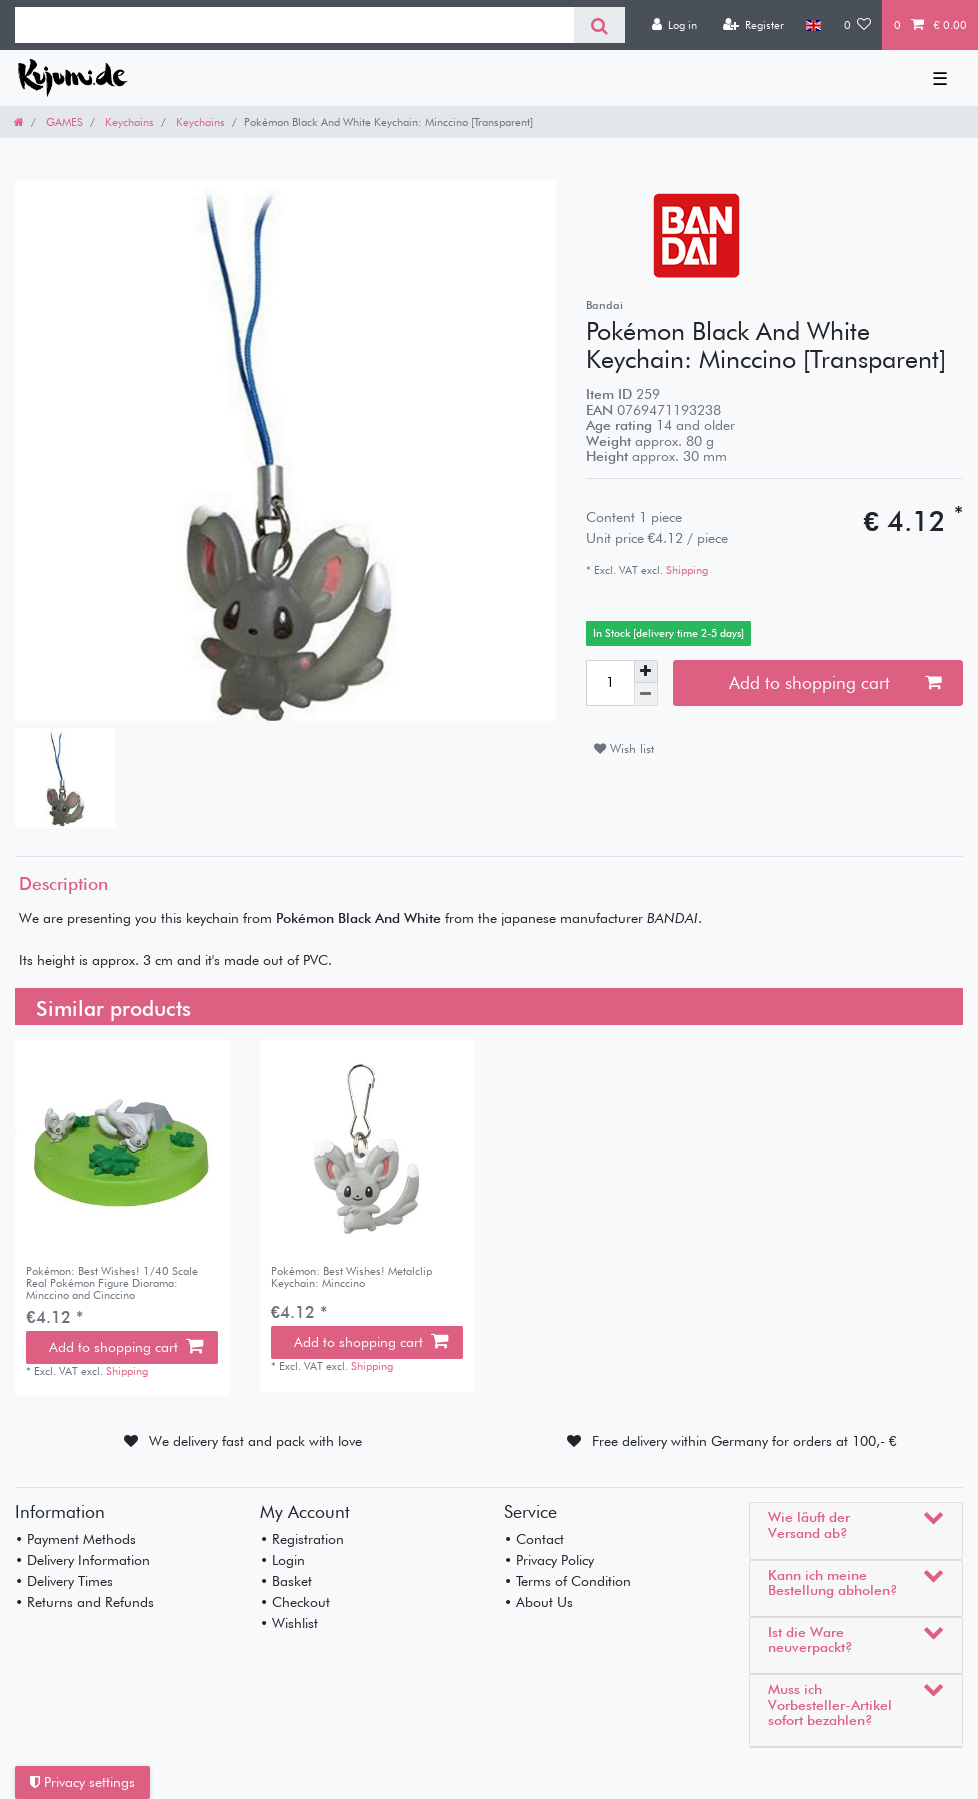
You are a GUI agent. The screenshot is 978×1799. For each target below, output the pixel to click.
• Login (282, 1560)
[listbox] (367, 1146)
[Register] (753, 25)
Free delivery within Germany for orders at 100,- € (744, 1441)
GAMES (63, 122)
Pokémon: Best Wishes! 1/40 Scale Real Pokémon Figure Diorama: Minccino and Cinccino (112, 1283)
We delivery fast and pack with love (255, 1441)
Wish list (624, 748)
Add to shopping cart (835, 682)
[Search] (599, 25)
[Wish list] (858, 25)
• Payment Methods (75, 1539)
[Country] (813, 25)
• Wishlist (289, 1623)
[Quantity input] (610, 683)
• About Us (538, 1602)
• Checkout (295, 1602)
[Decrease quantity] (646, 694)
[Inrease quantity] (646, 672)
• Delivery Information (82, 1560)
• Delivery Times (64, 1581)
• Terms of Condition (567, 1581)
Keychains (128, 122)
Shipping (685, 570)
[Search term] (294, 25)
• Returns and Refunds (84, 1602)
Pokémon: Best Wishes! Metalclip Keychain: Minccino (351, 1277)
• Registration (302, 1539)
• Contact (534, 1539)
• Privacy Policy (549, 1560)
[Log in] (674, 25)
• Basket (286, 1581)
